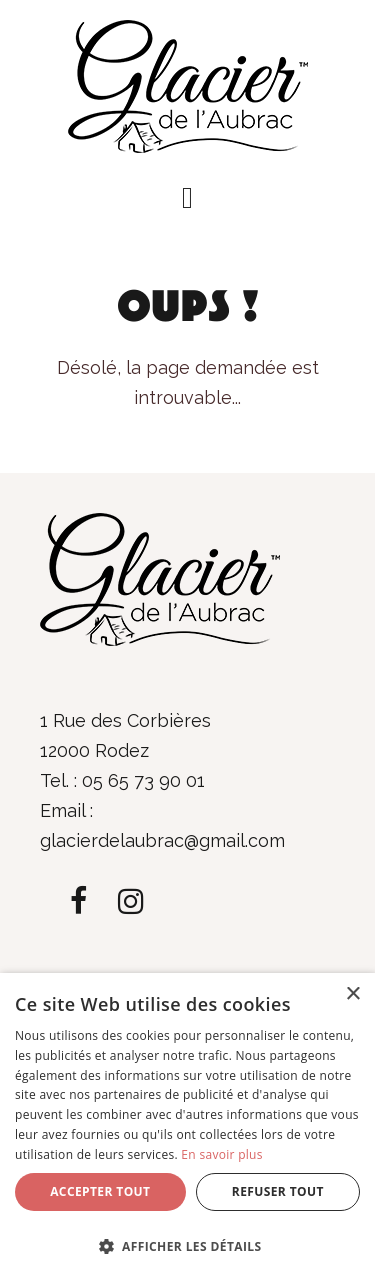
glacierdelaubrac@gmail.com (162, 840)
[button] (187, 198)
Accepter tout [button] (100, 1191)
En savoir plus (221, 1154)
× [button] (352, 994)
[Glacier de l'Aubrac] (188, 84)
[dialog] (187, 1129)
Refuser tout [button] (278, 1191)
